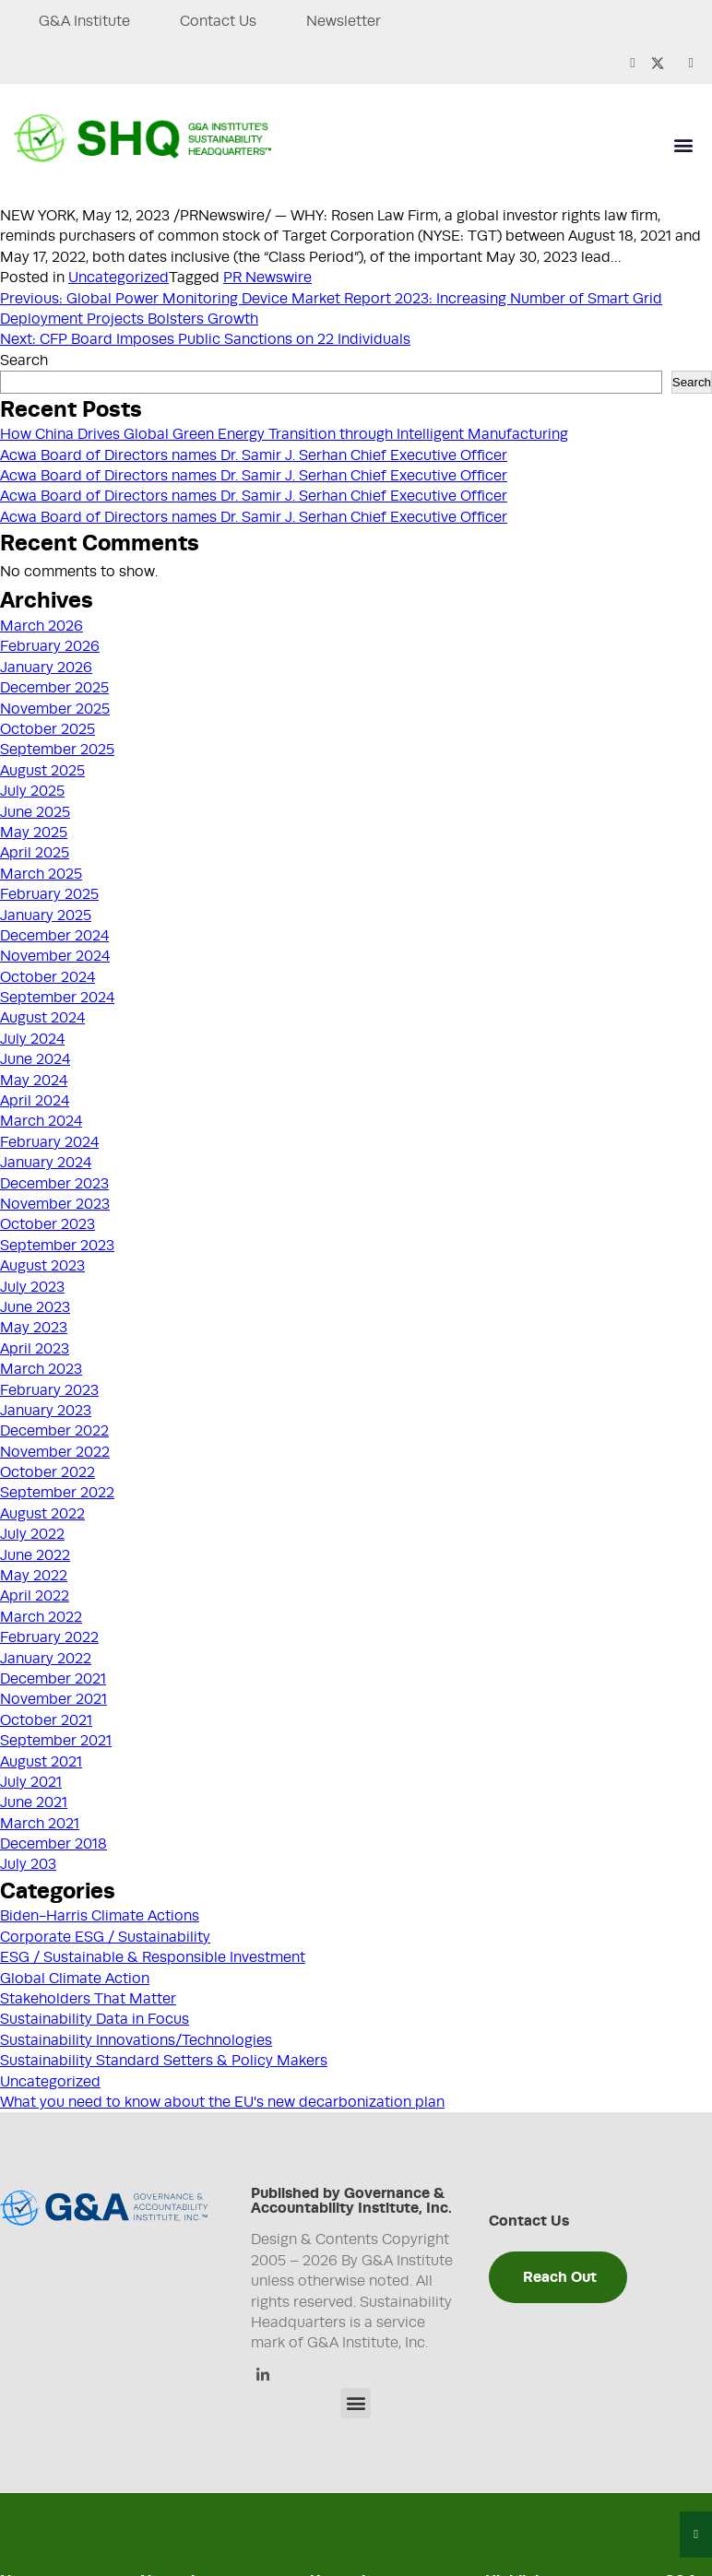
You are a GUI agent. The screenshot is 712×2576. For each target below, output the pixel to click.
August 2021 (41, 1762)
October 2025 (47, 729)
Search (24, 360)
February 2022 (49, 1637)
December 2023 (54, 1184)
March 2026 (41, 626)
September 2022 (57, 1492)
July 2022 (32, 1534)
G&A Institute (84, 21)
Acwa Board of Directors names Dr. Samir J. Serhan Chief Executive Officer (253, 455)
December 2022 (54, 1431)
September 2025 (57, 749)
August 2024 (42, 1018)
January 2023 (45, 1410)
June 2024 (35, 1059)
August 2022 (42, 1514)
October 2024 (47, 977)
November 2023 (55, 1204)
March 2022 (41, 1617)
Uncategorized (118, 277)
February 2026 (50, 646)
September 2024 (57, 997)
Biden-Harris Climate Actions (99, 1916)
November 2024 (55, 956)
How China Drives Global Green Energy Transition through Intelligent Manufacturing (284, 434)
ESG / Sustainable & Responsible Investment (152, 1957)
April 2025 (34, 853)
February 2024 (49, 1142)
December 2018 (53, 1844)
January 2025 (45, 915)
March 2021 (39, 1823)
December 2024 (54, 936)
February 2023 (49, 1390)
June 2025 (35, 812)
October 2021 (46, 1720)
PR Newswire (267, 277)
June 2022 (35, 1555)
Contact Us (219, 21)
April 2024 (34, 1101)
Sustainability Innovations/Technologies (136, 2040)
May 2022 (33, 1575)
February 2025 (49, 894)
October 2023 (47, 1224)
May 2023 (33, 1327)
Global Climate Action (74, 1978)
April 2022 (34, 1596)
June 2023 (35, 1307)
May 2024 (33, 1080)
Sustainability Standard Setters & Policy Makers (163, 2060)
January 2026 (46, 667)
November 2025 (55, 709)
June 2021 (33, 1802)
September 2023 (57, 1245)
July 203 (28, 1864)
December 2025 (54, 687)
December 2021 (53, 1679)
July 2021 (31, 1782)
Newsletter (345, 21)
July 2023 (32, 1287)
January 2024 (45, 1162)
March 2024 (41, 1121)
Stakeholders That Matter (88, 1999)
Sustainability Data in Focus (94, 2019)
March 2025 (41, 874)
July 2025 (32, 791)
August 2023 (42, 1266)
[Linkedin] (262, 2376)
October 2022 (47, 1472)
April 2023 (34, 1349)
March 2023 (41, 1369)
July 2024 (32, 1039)
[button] (683, 145)
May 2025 (33, 832)
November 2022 (55, 1452)
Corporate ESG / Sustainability (105, 1937)
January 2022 (45, 1658)
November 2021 (53, 1699)
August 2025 (42, 770)
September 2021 (56, 1740)
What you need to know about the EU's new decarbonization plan (222, 2102)
